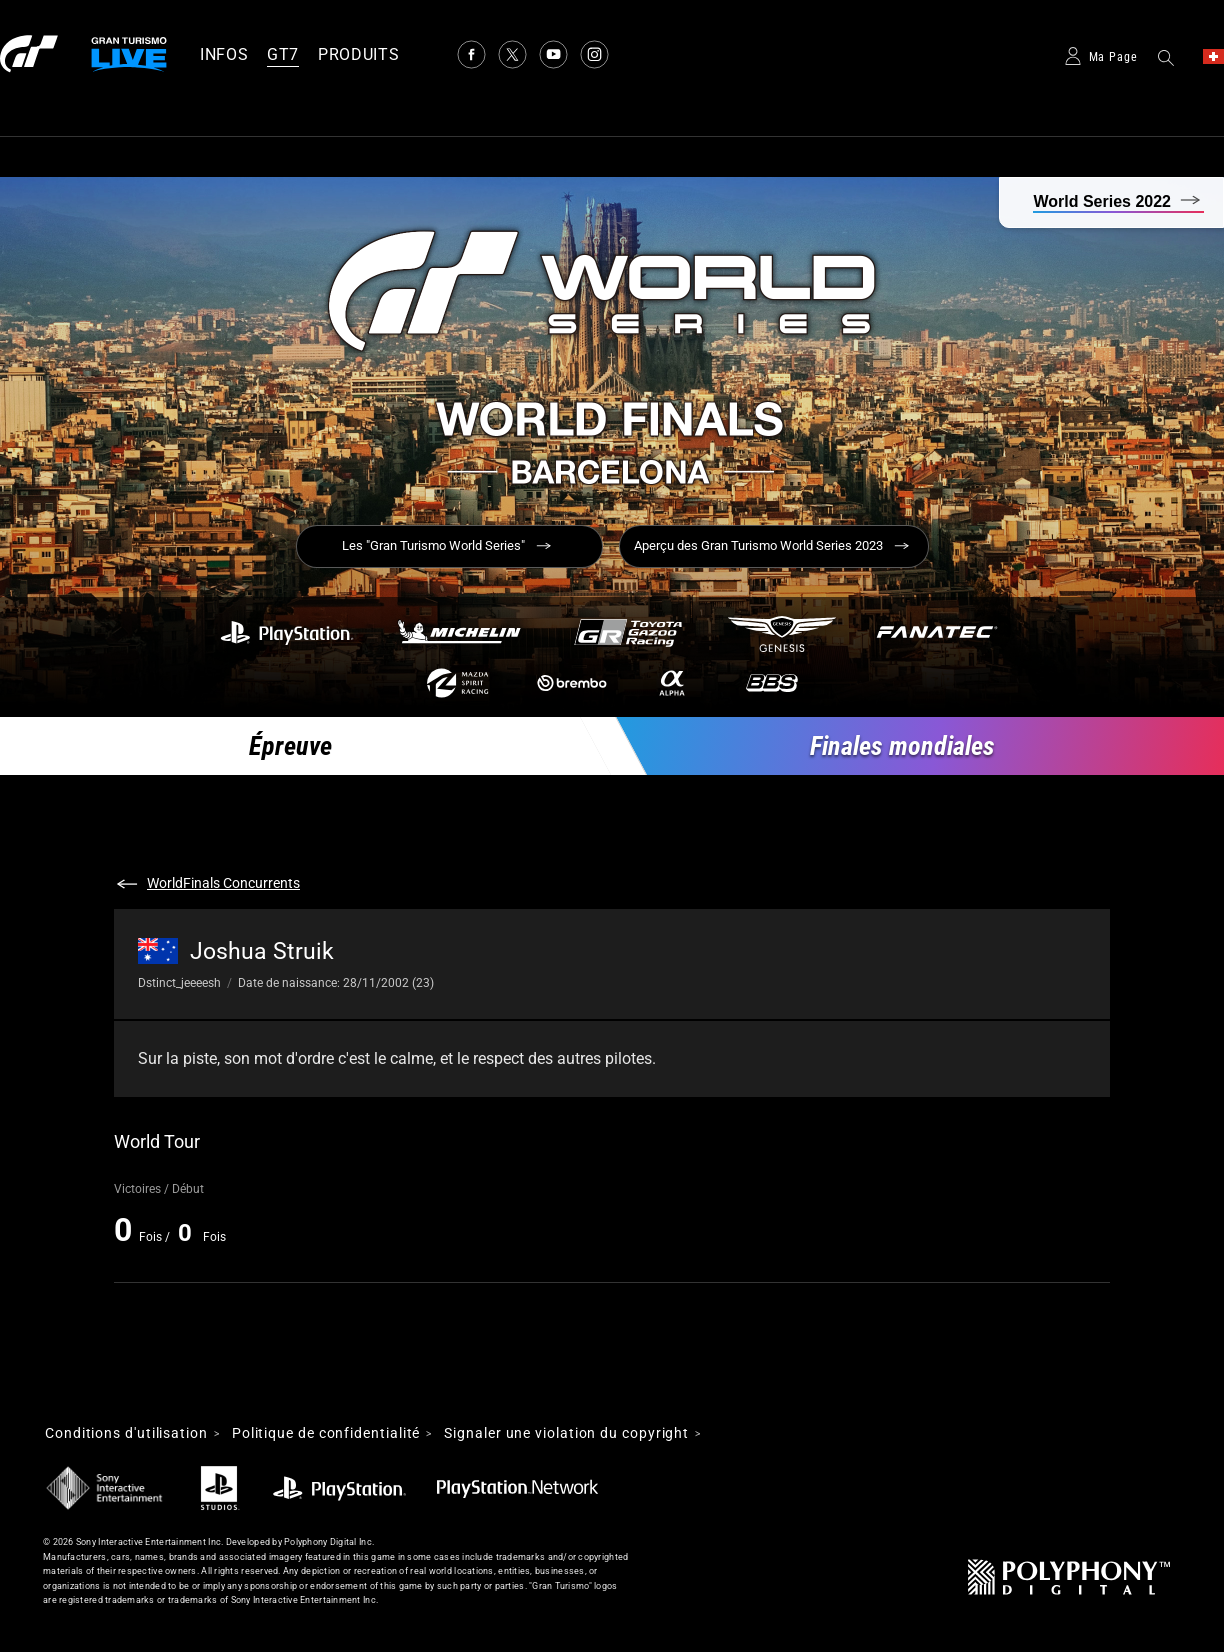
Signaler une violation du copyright (566, 1434)
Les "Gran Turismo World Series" (433, 545)
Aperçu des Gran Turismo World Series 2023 (758, 545)
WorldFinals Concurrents (223, 883)
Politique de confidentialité (326, 1434)
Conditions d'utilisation (126, 1434)
